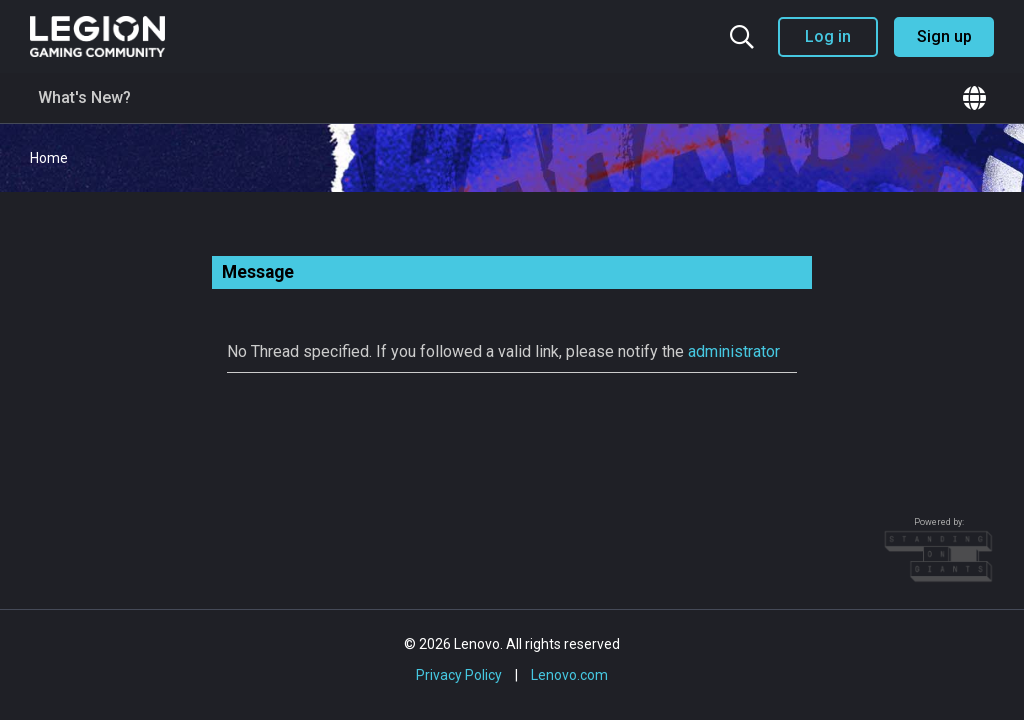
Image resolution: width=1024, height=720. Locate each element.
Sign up (944, 36)
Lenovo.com (569, 675)
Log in (828, 36)
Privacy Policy (459, 675)
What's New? (84, 97)
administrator (734, 351)
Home (49, 158)
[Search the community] (742, 37)
